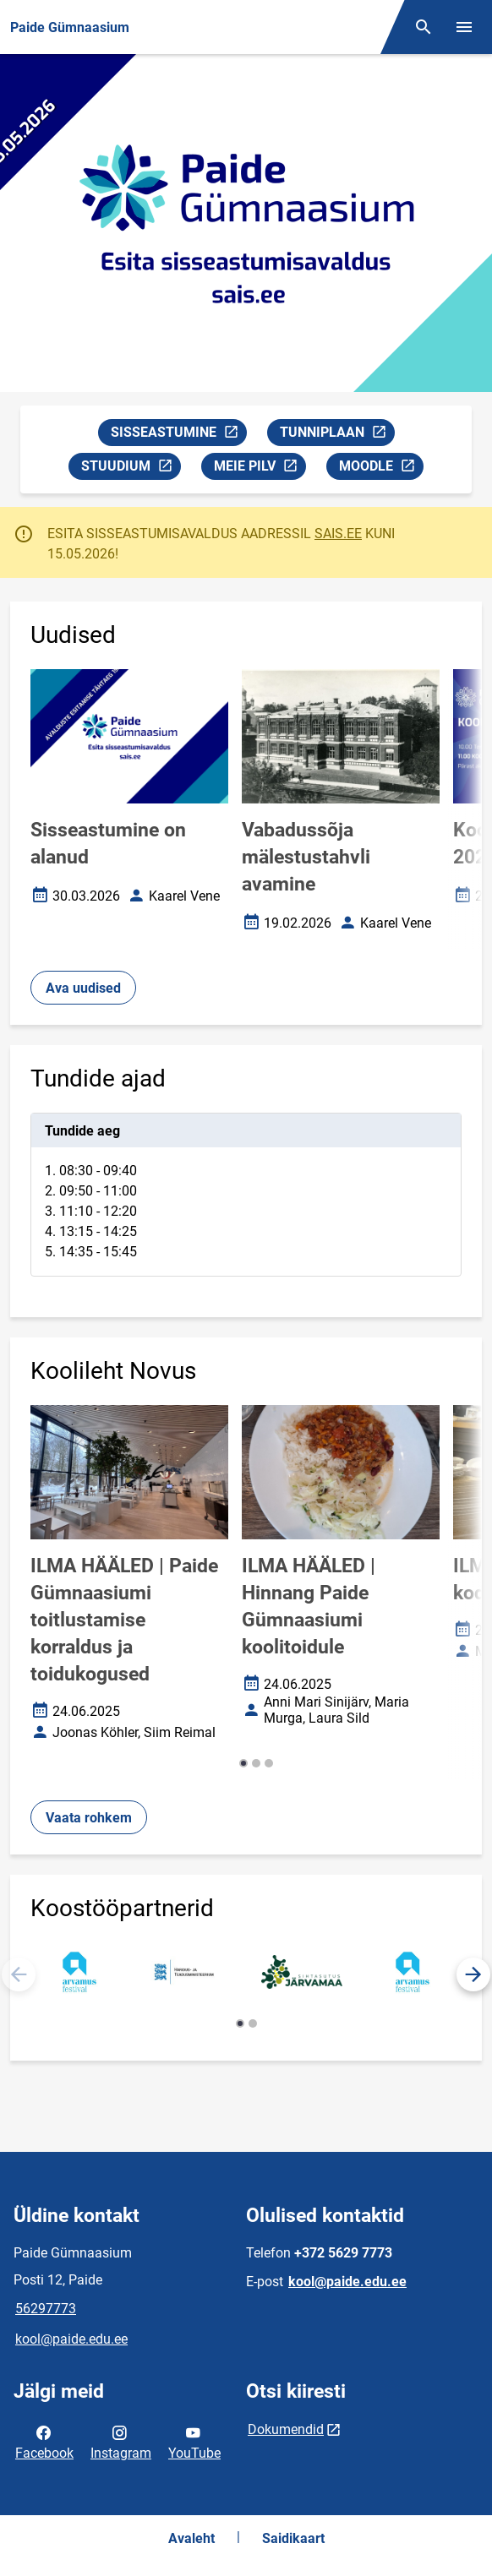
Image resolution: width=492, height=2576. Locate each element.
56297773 (45, 2309)
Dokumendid (286, 2429)
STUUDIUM (130, 468)
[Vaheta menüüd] (464, 27)
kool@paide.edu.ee (71, 2339)
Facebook (44, 2441)
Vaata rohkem (89, 1818)
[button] (243, 1763)
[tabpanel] (246, 1195)
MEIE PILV (259, 468)
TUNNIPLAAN (337, 434)
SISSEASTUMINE (178, 434)
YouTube (194, 2441)
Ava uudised (83, 988)
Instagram (120, 2441)
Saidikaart (293, 2538)
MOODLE (381, 468)
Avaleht (191, 2538)
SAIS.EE (338, 534)
